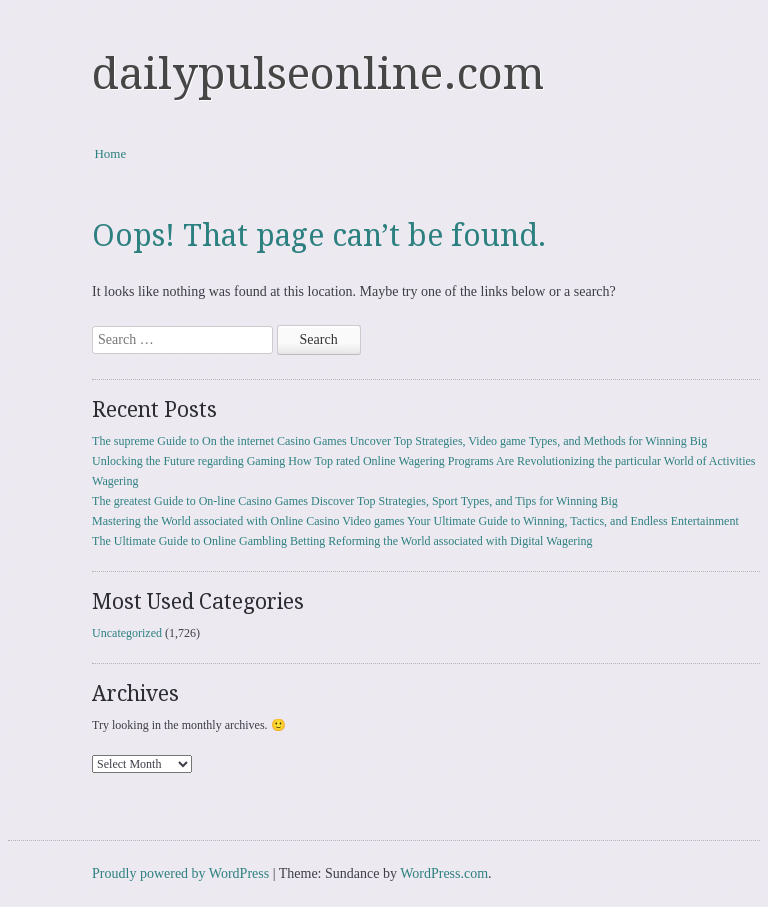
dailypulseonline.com (318, 74)
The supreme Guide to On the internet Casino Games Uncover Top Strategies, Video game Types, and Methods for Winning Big (399, 441)
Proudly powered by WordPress (180, 873)
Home (110, 153)
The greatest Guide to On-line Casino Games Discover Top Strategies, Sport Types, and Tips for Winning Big (355, 501)
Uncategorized (127, 633)
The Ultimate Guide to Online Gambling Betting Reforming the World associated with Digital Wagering (342, 541)
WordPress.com (444, 873)
